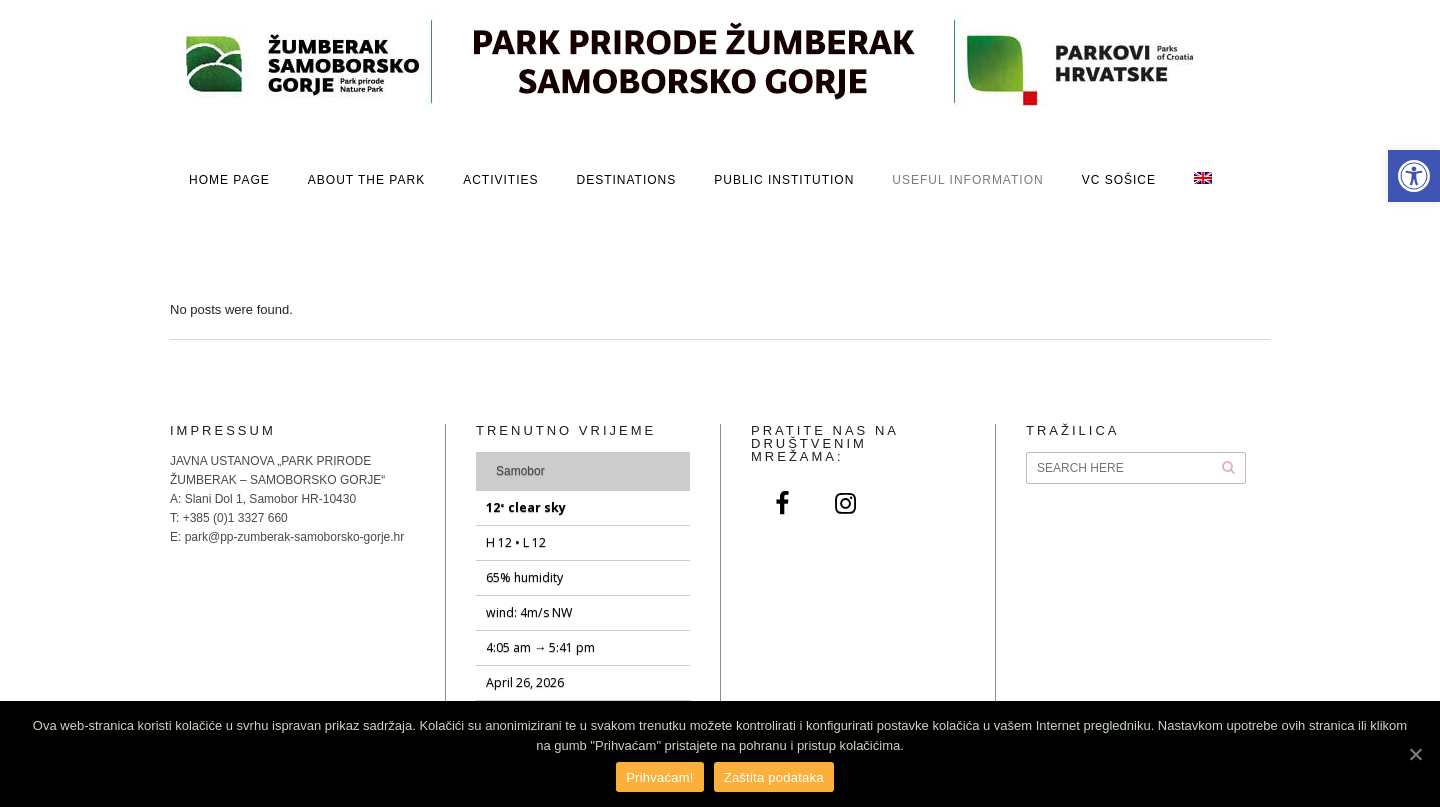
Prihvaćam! (660, 777)
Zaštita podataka (774, 777)
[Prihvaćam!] (1415, 754)
